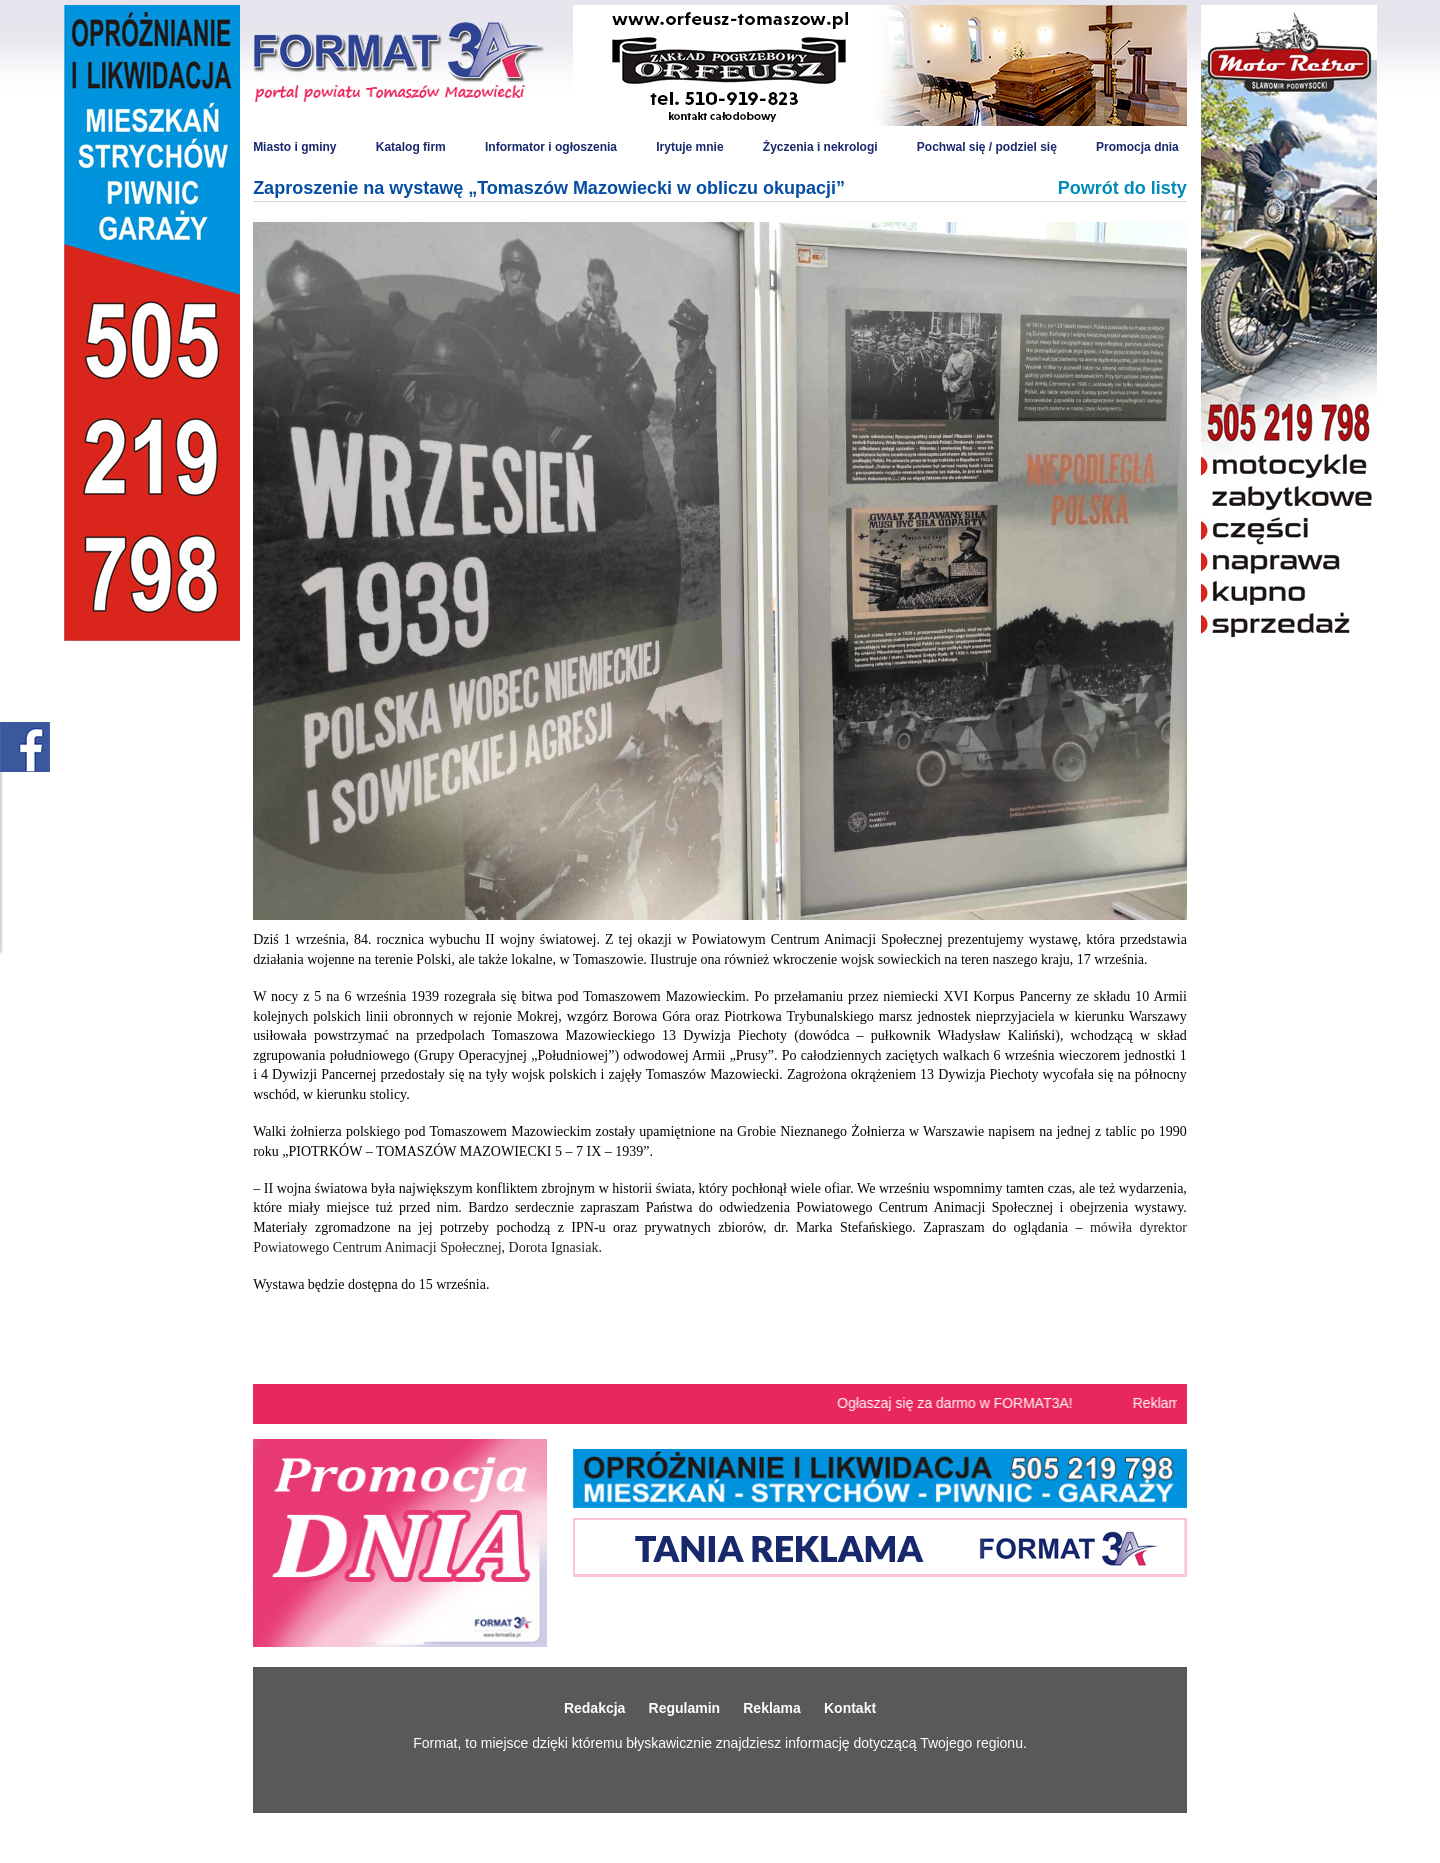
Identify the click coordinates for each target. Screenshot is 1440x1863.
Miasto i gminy (294, 147)
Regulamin (685, 1708)
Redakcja (594, 1708)
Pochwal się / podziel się (987, 147)
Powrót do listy (1122, 188)
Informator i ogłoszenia (551, 147)
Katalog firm (411, 147)
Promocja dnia (1137, 147)
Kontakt (850, 1708)
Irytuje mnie (689, 147)
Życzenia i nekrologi (820, 147)
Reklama (772, 1708)
